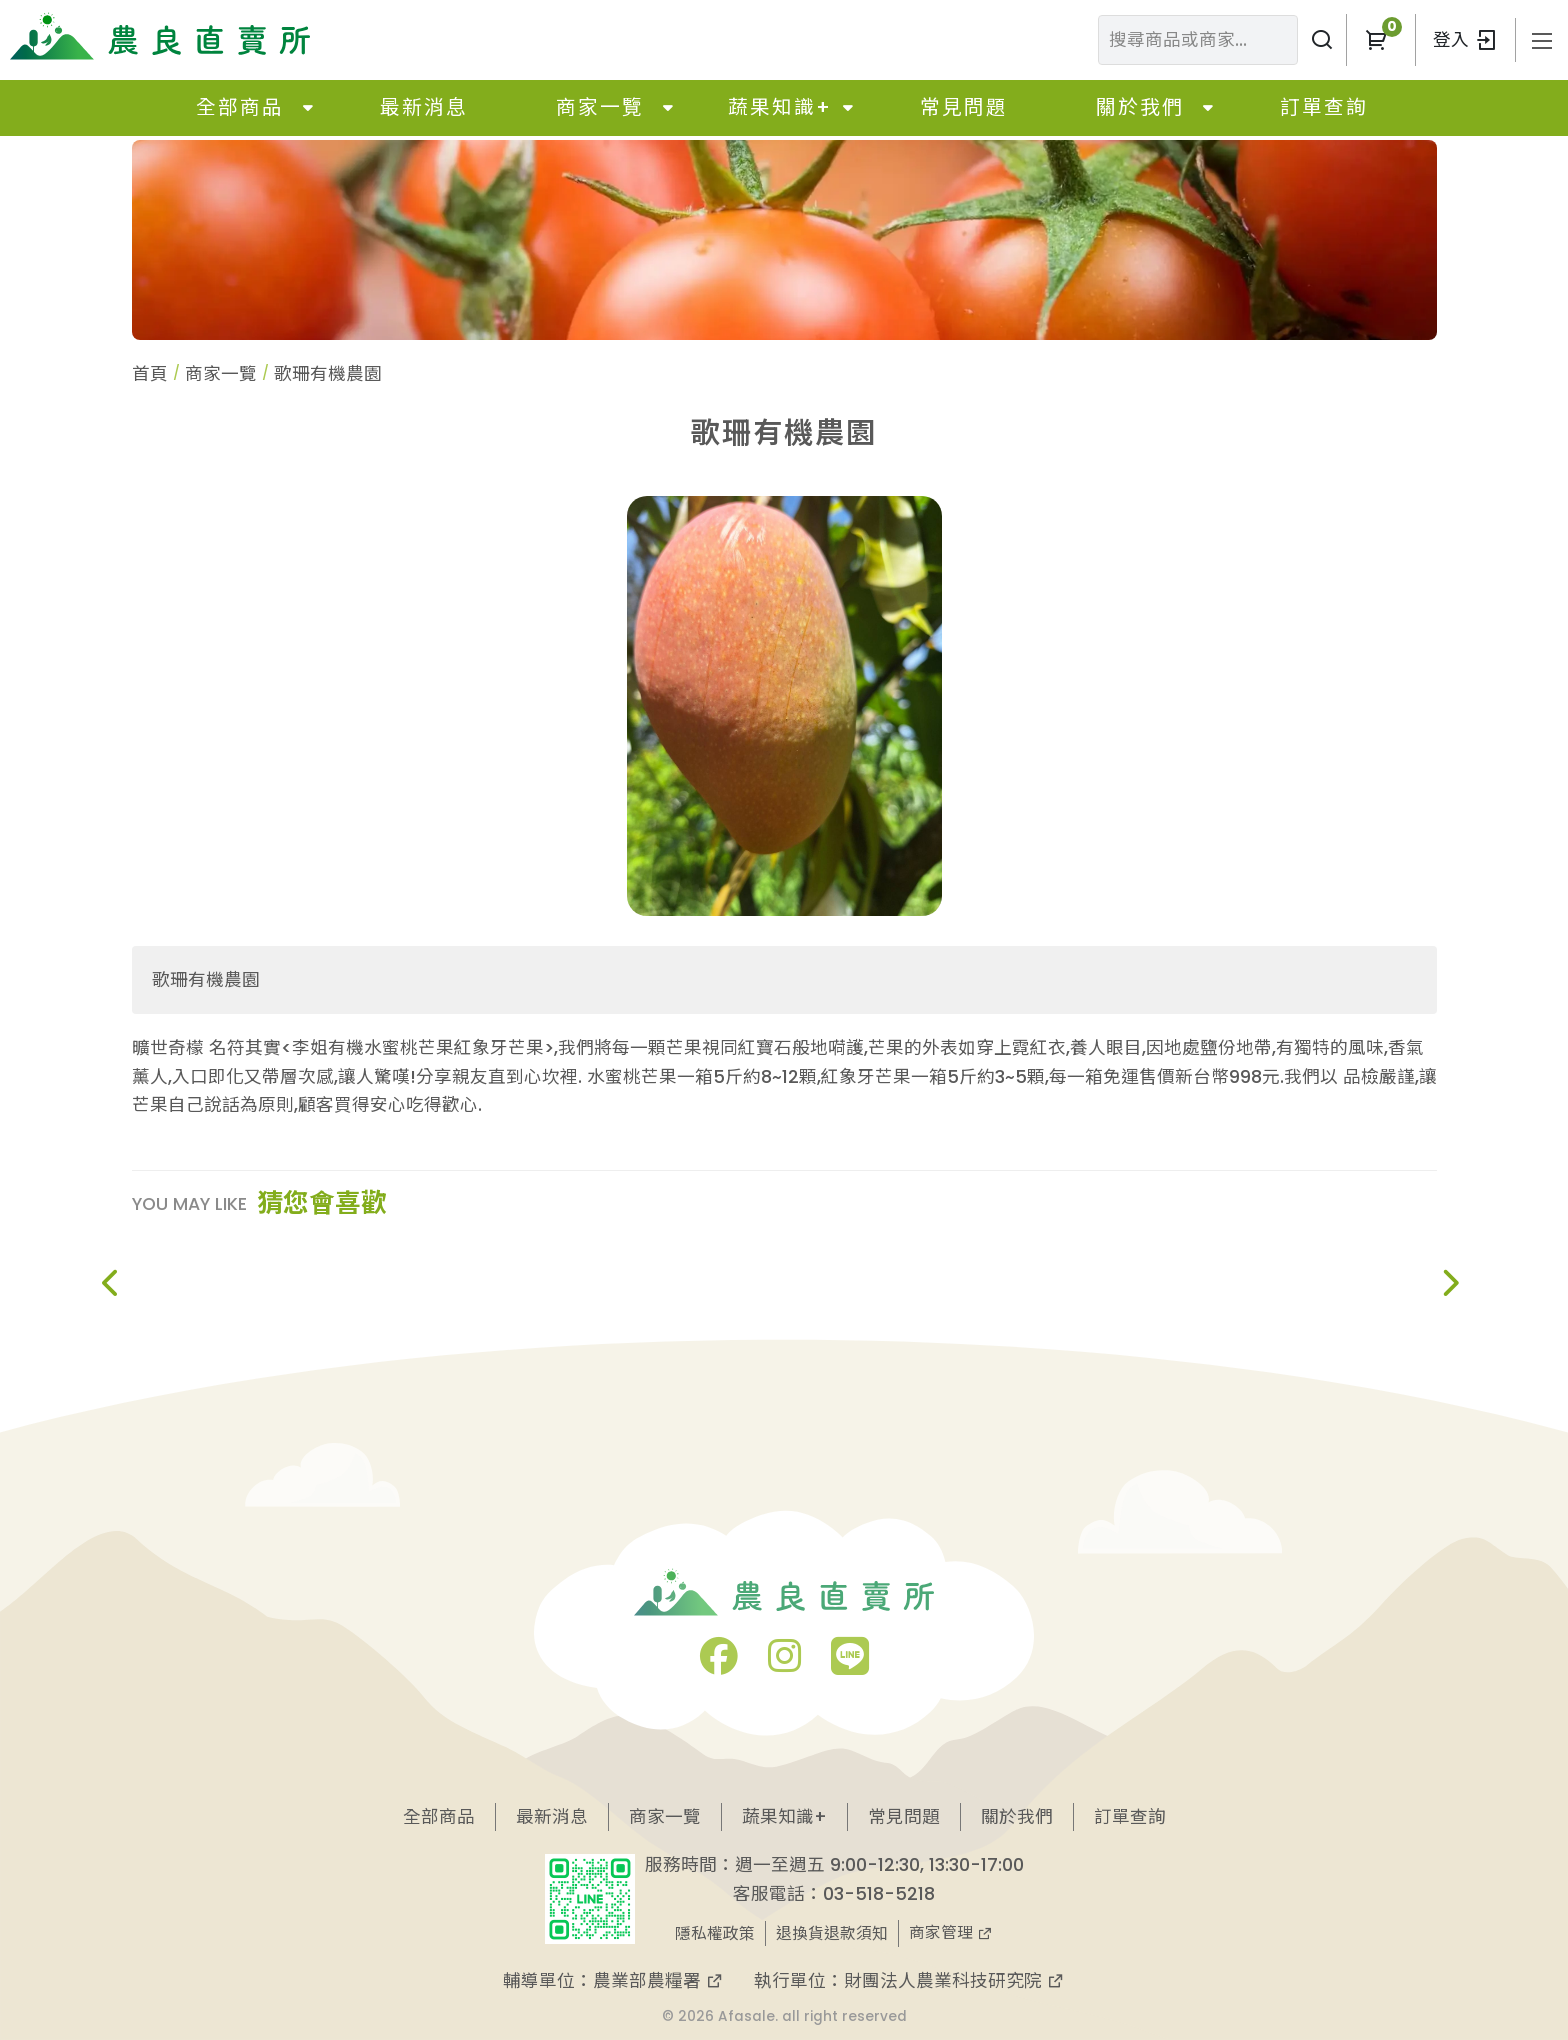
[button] (1376, 40)
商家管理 (951, 1932)
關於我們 (1140, 107)
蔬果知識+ (780, 107)
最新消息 (424, 107)
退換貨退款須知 (832, 1933)
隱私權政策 (715, 1933)
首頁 (150, 373)
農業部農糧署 (658, 1980)
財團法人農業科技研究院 (954, 1980)
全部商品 (240, 107)
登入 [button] (1465, 39)
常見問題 (964, 107)
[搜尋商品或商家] (1322, 40)
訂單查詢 (1324, 107)
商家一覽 (600, 107)
